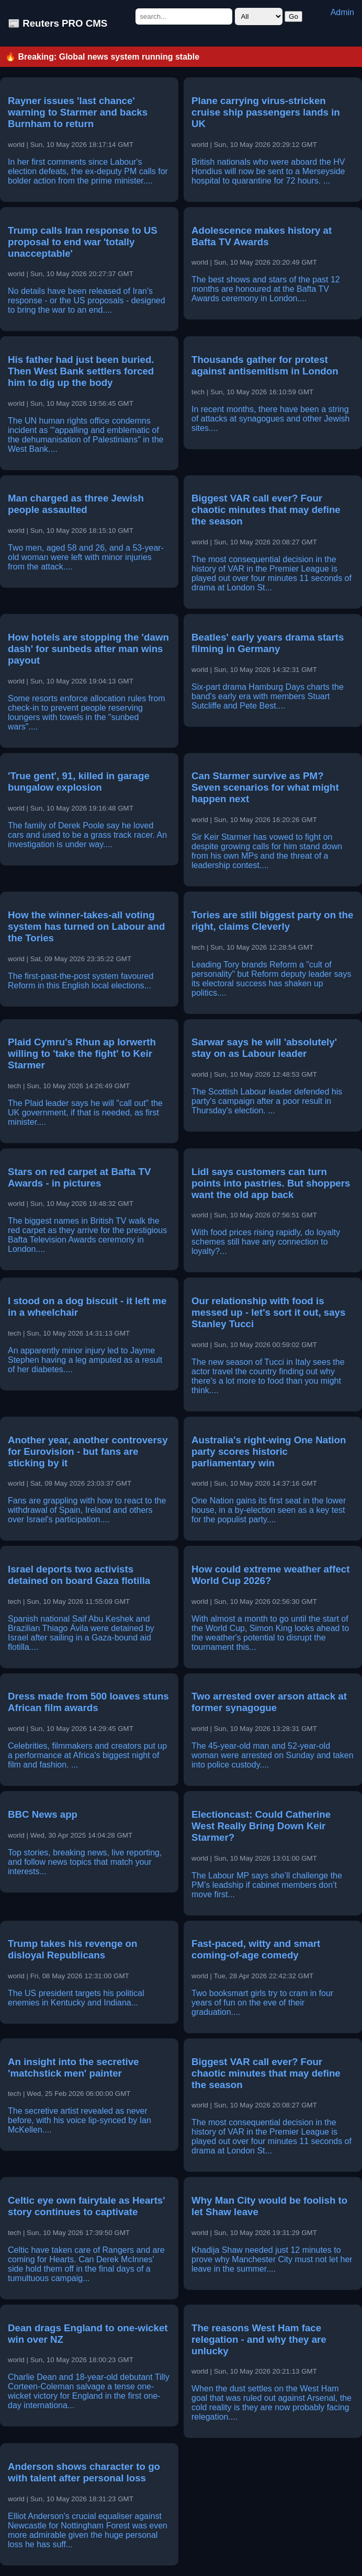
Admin (342, 12)
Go (293, 16)
